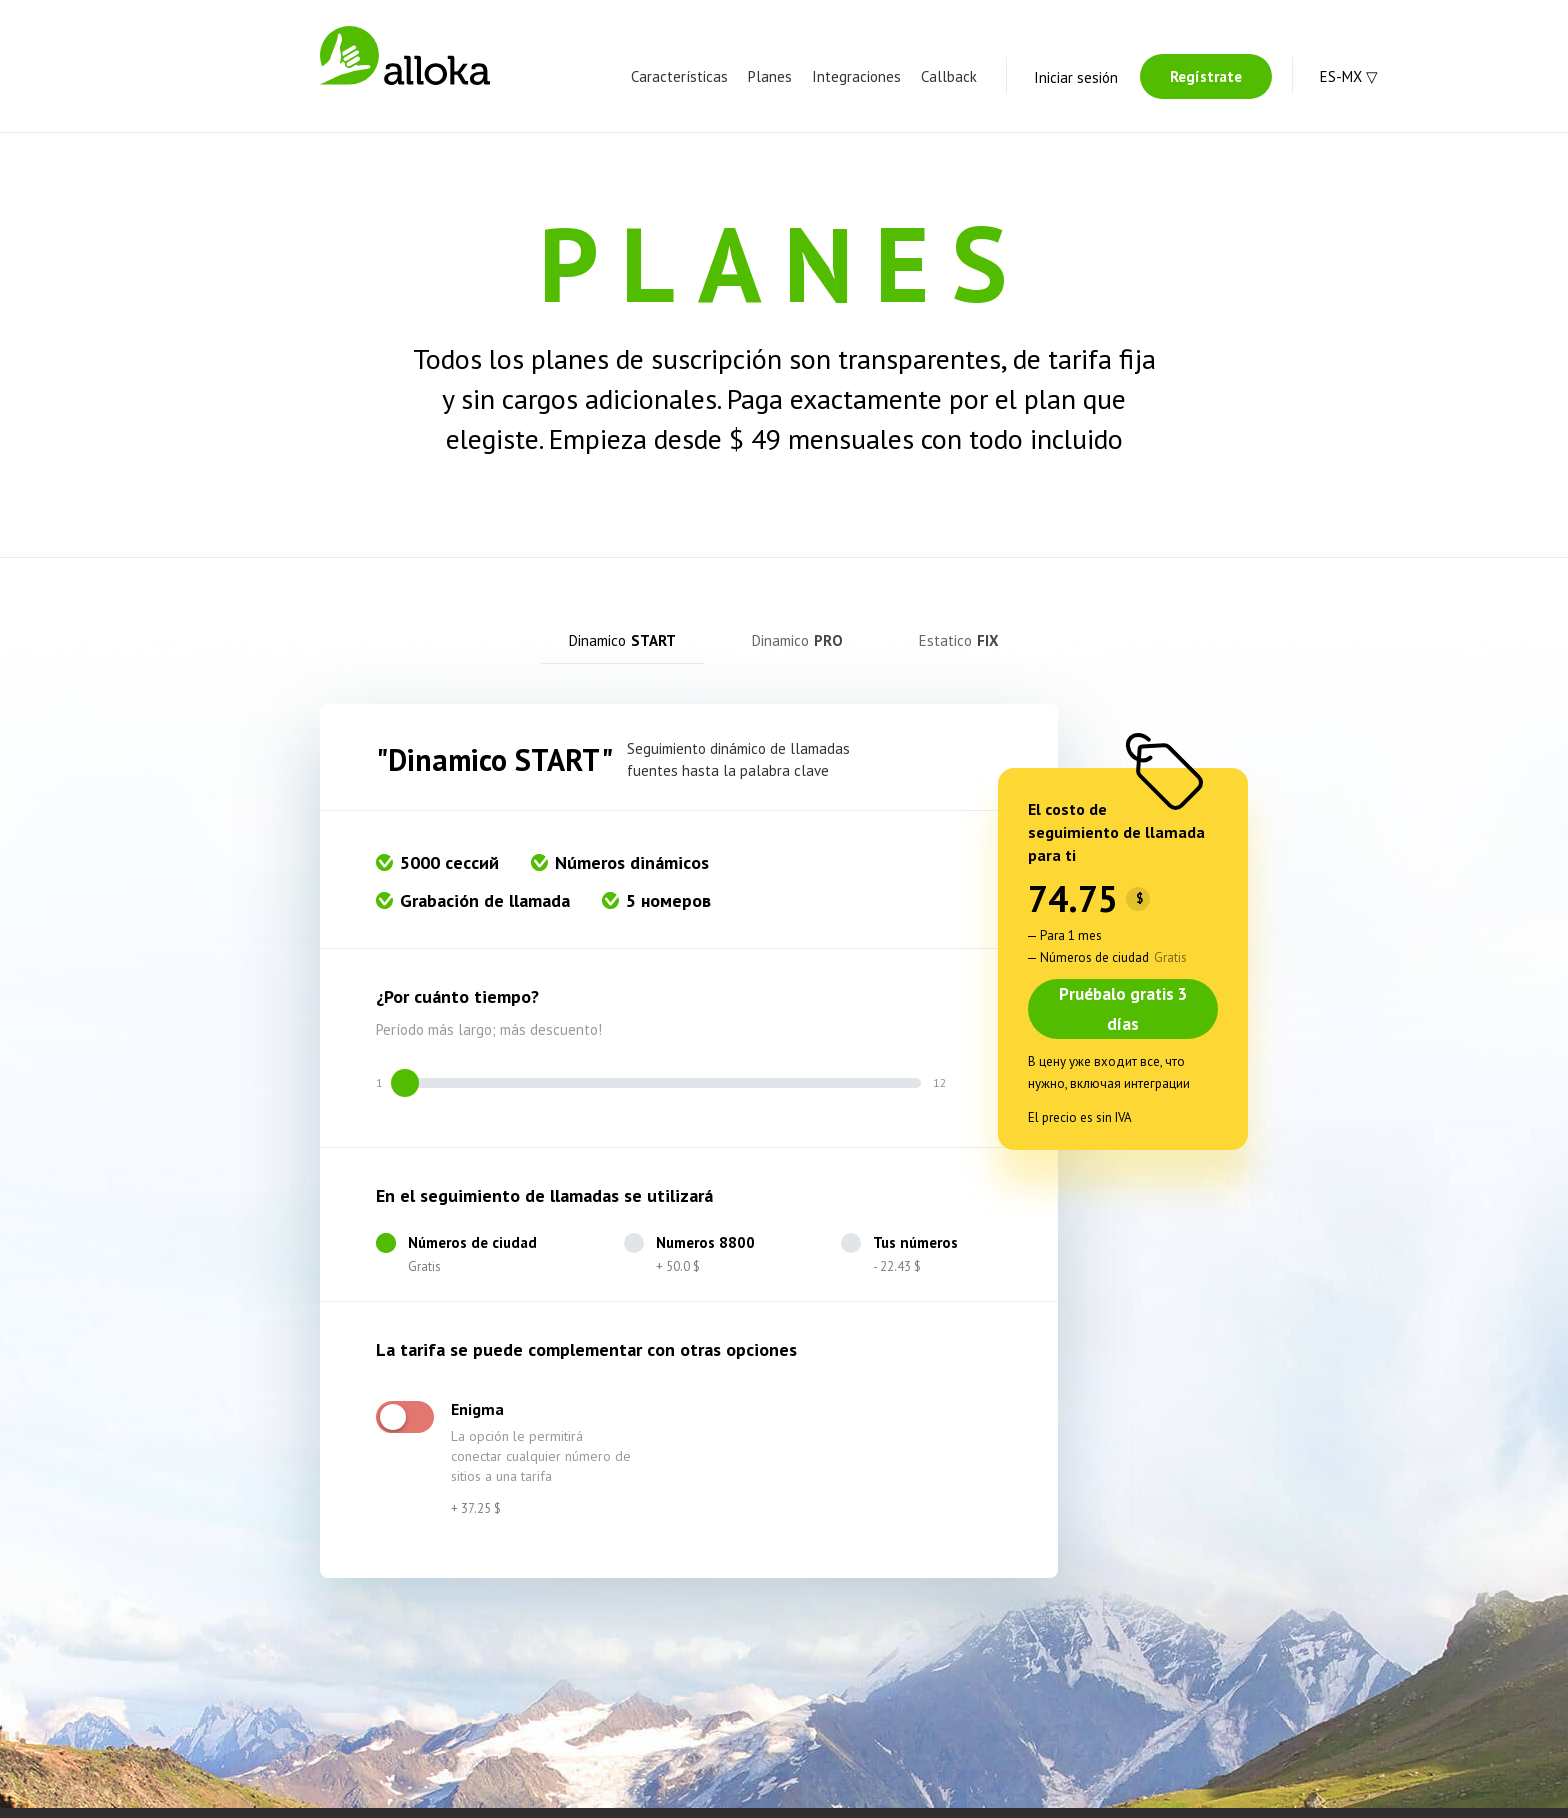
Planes (770, 76)
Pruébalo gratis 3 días (1123, 1019)
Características (679, 76)
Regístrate (1206, 76)
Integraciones (856, 76)
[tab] (626, 646)
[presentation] (626, 646)
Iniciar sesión (1076, 77)
